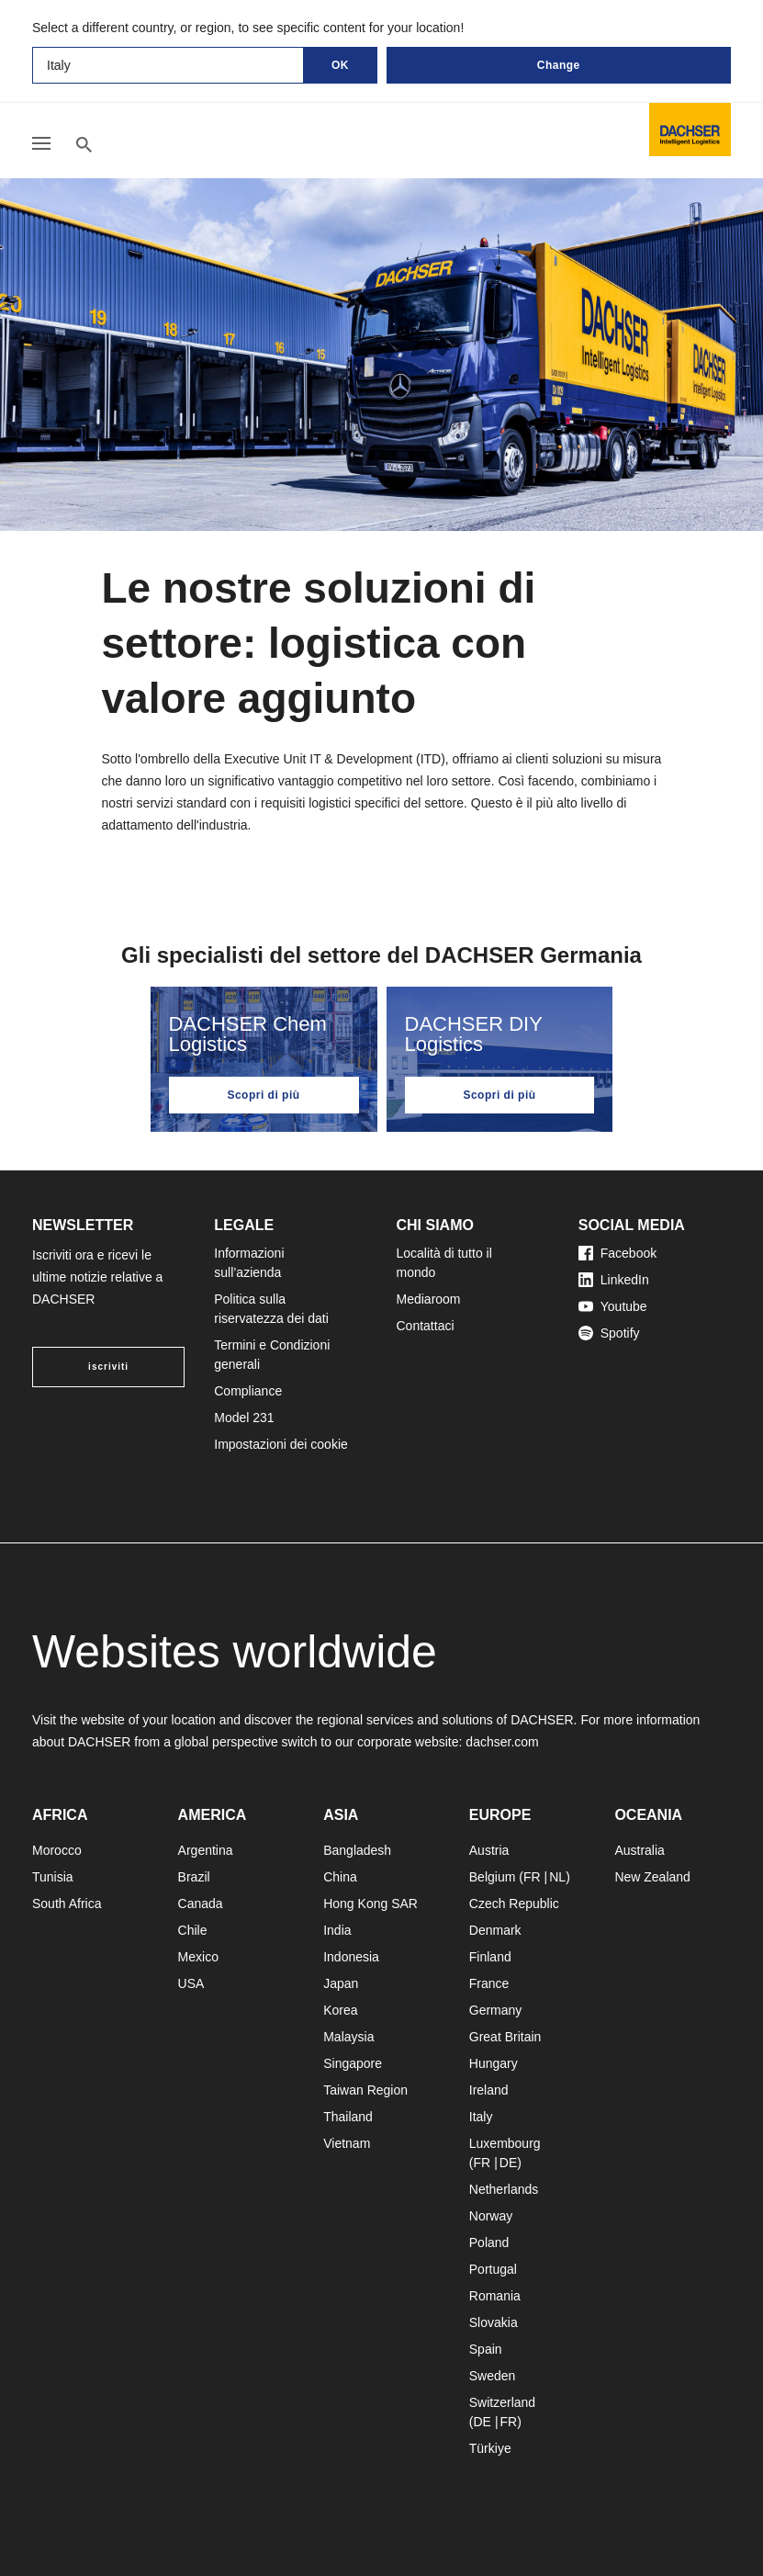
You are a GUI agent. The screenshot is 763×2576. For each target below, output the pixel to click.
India (337, 1930)
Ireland (489, 2090)
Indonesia (351, 1956)
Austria (489, 1850)
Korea (340, 2010)
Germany (495, 2010)
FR (532, 1877)
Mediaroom (429, 1299)
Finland (490, 1956)
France (489, 1983)
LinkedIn (613, 1279)
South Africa (67, 1903)
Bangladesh (357, 1850)
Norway (490, 2216)
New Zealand (652, 1877)
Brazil (194, 1877)
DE (508, 2162)
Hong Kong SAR (370, 1903)
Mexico (198, 1956)
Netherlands (504, 2189)
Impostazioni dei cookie (281, 1444)
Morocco (57, 1850)
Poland (489, 2242)
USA (191, 1983)
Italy (481, 2116)
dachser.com (502, 1741)
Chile (193, 1930)
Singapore (352, 2063)
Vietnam (346, 2143)
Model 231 (244, 1417)
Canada (200, 1903)
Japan (340, 1983)
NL (557, 1877)
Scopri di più (263, 1095)
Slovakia (493, 2322)
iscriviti (108, 1366)
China (340, 1877)
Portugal (493, 2269)
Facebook (617, 1253)
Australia (639, 1850)
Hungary (493, 2063)
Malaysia (348, 2036)
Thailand (348, 2116)
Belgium (492, 1877)
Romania (495, 2295)
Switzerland (502, 2402)
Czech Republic (514, 1903)
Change (558, 65)
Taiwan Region (365, 2090)
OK (340, 65)
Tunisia (52, 1877)
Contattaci (425, 1325)
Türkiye (490, 2448)
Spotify (609, 1333)
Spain (485, 2349)
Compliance (248, 1391)
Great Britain (505, 2036)
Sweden (492, 2375)
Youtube (612, 1306)
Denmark (495, 1930)
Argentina (205, 1850)
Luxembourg (505, 2143)
